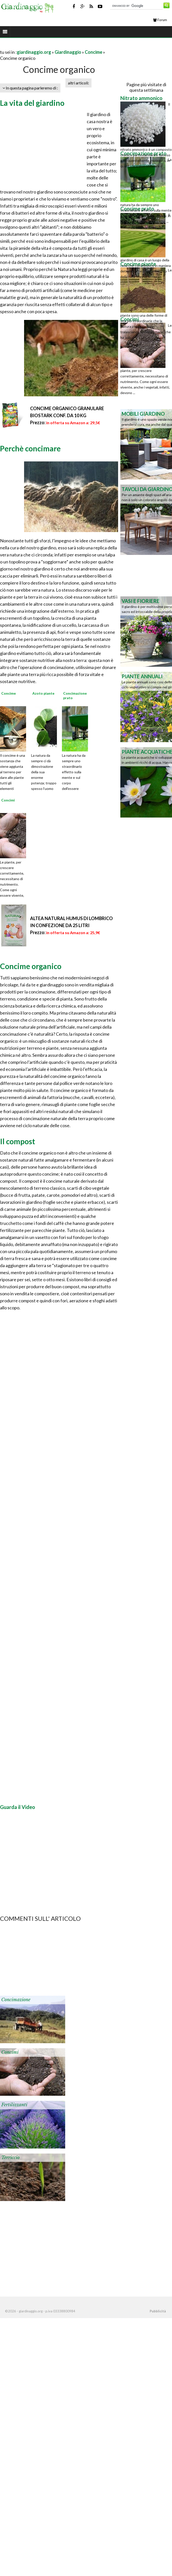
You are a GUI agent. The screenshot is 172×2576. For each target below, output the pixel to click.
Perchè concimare (30, 448)
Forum (160, 20)
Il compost (17, 1141)
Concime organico (30, 966)
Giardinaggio (68, 52)
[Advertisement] (58, 46)
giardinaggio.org (34, 52)
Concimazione (15, 1999)
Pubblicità (158, 2311)
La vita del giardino (32, 102)
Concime (93, 52)
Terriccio (10, 2157)
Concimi (10, 2052)
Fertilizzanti (14, 2105)
